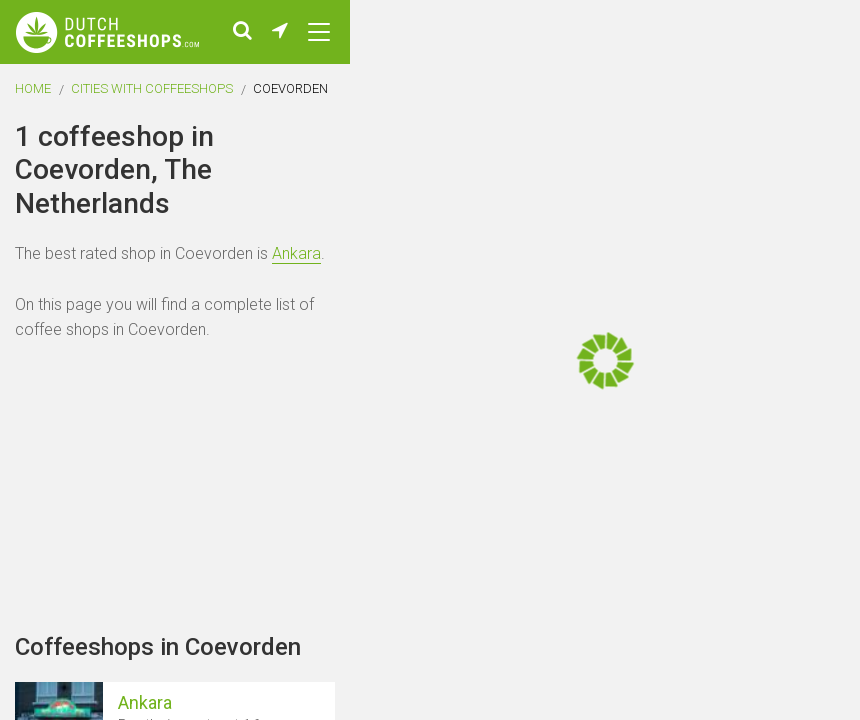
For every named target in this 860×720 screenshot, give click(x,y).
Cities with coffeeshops (152, 88)
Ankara (296, 253)
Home (33, 88)
